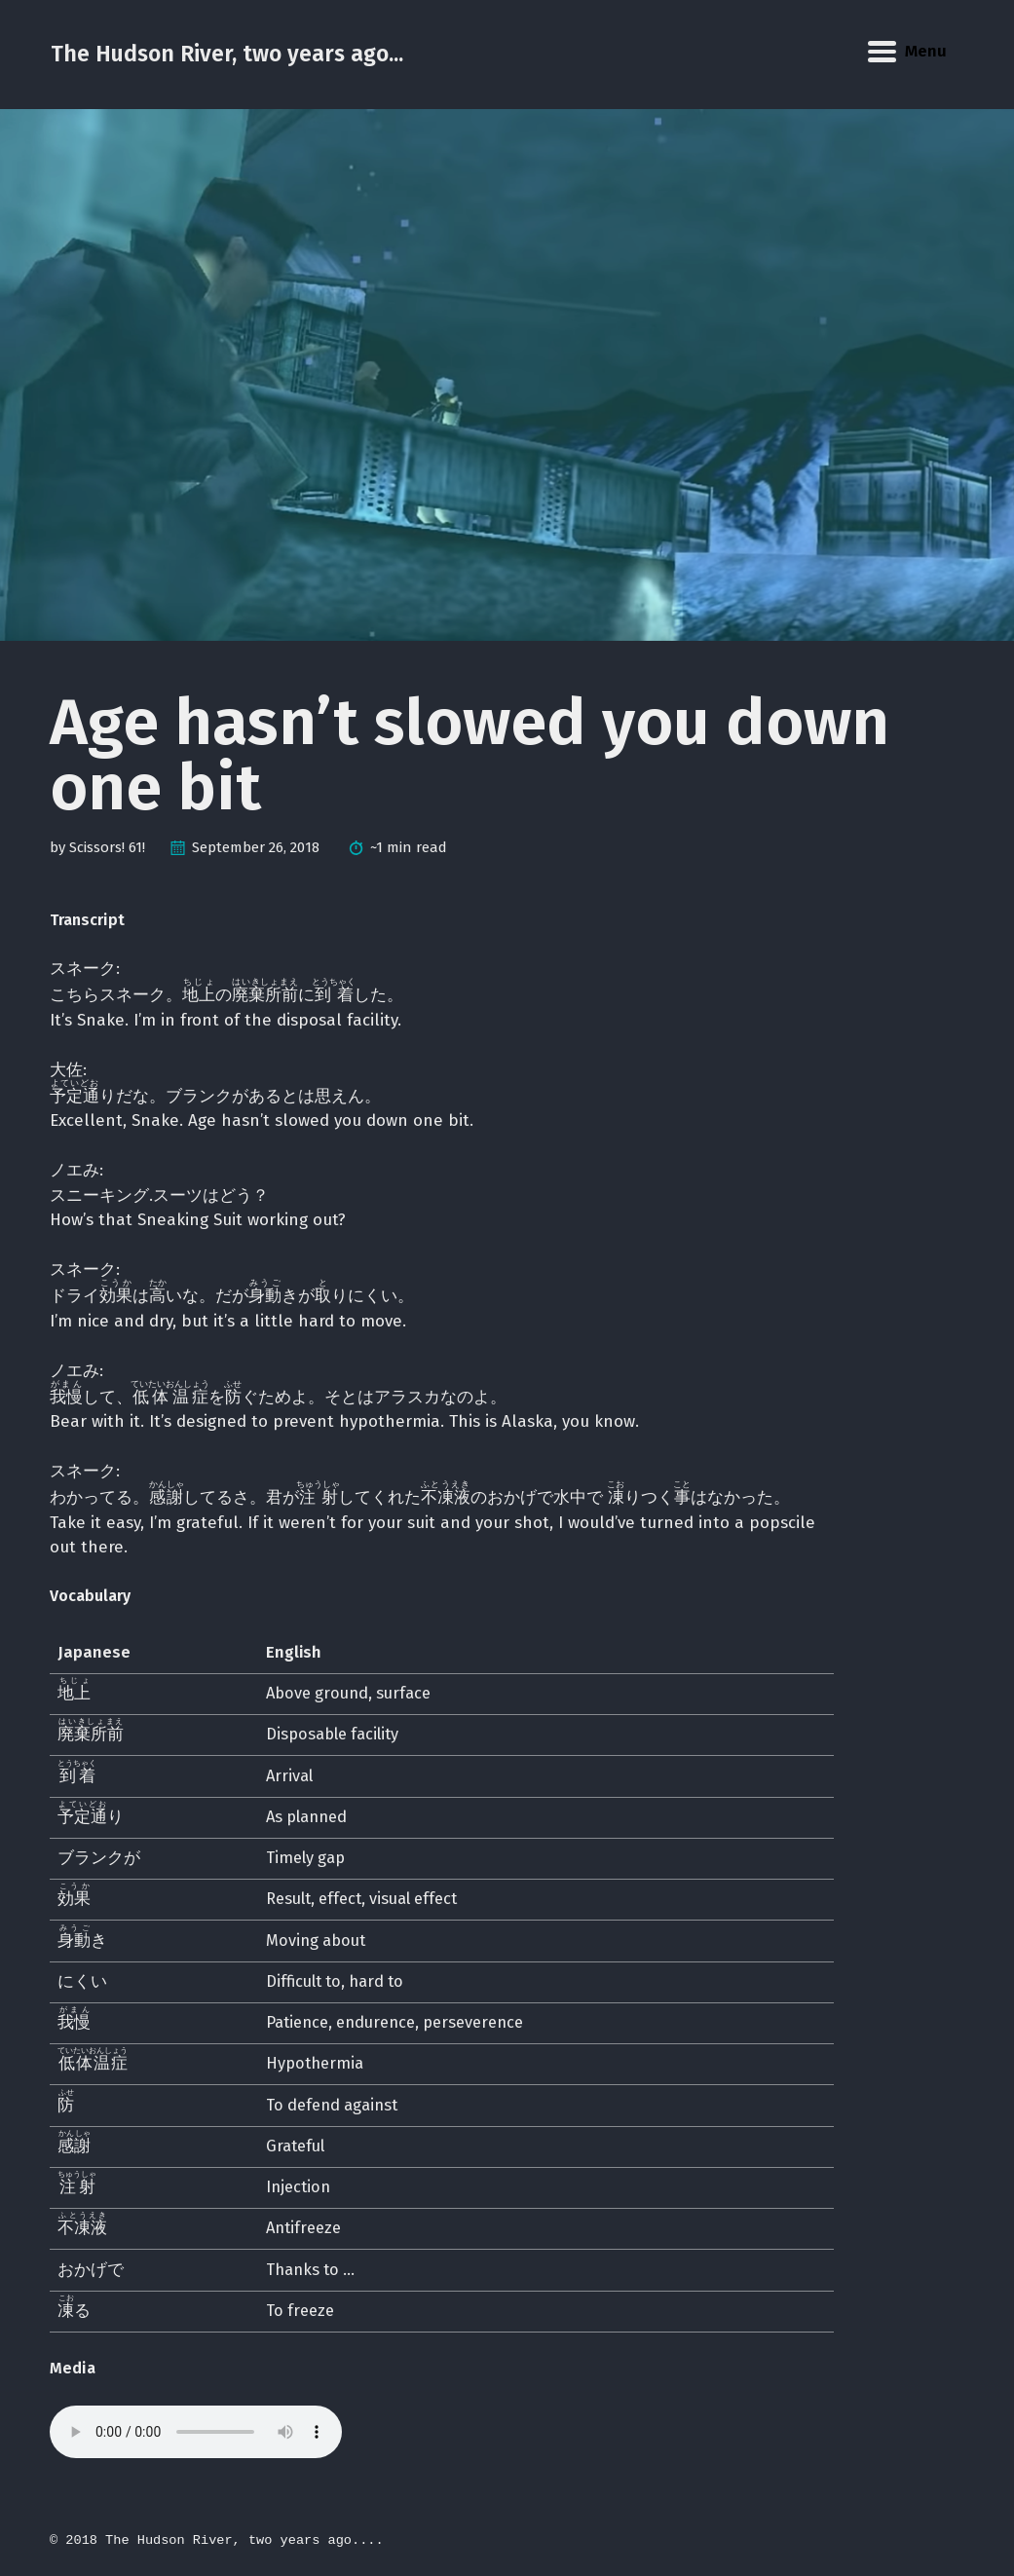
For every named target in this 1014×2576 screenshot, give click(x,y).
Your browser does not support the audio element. (196, 2432)
